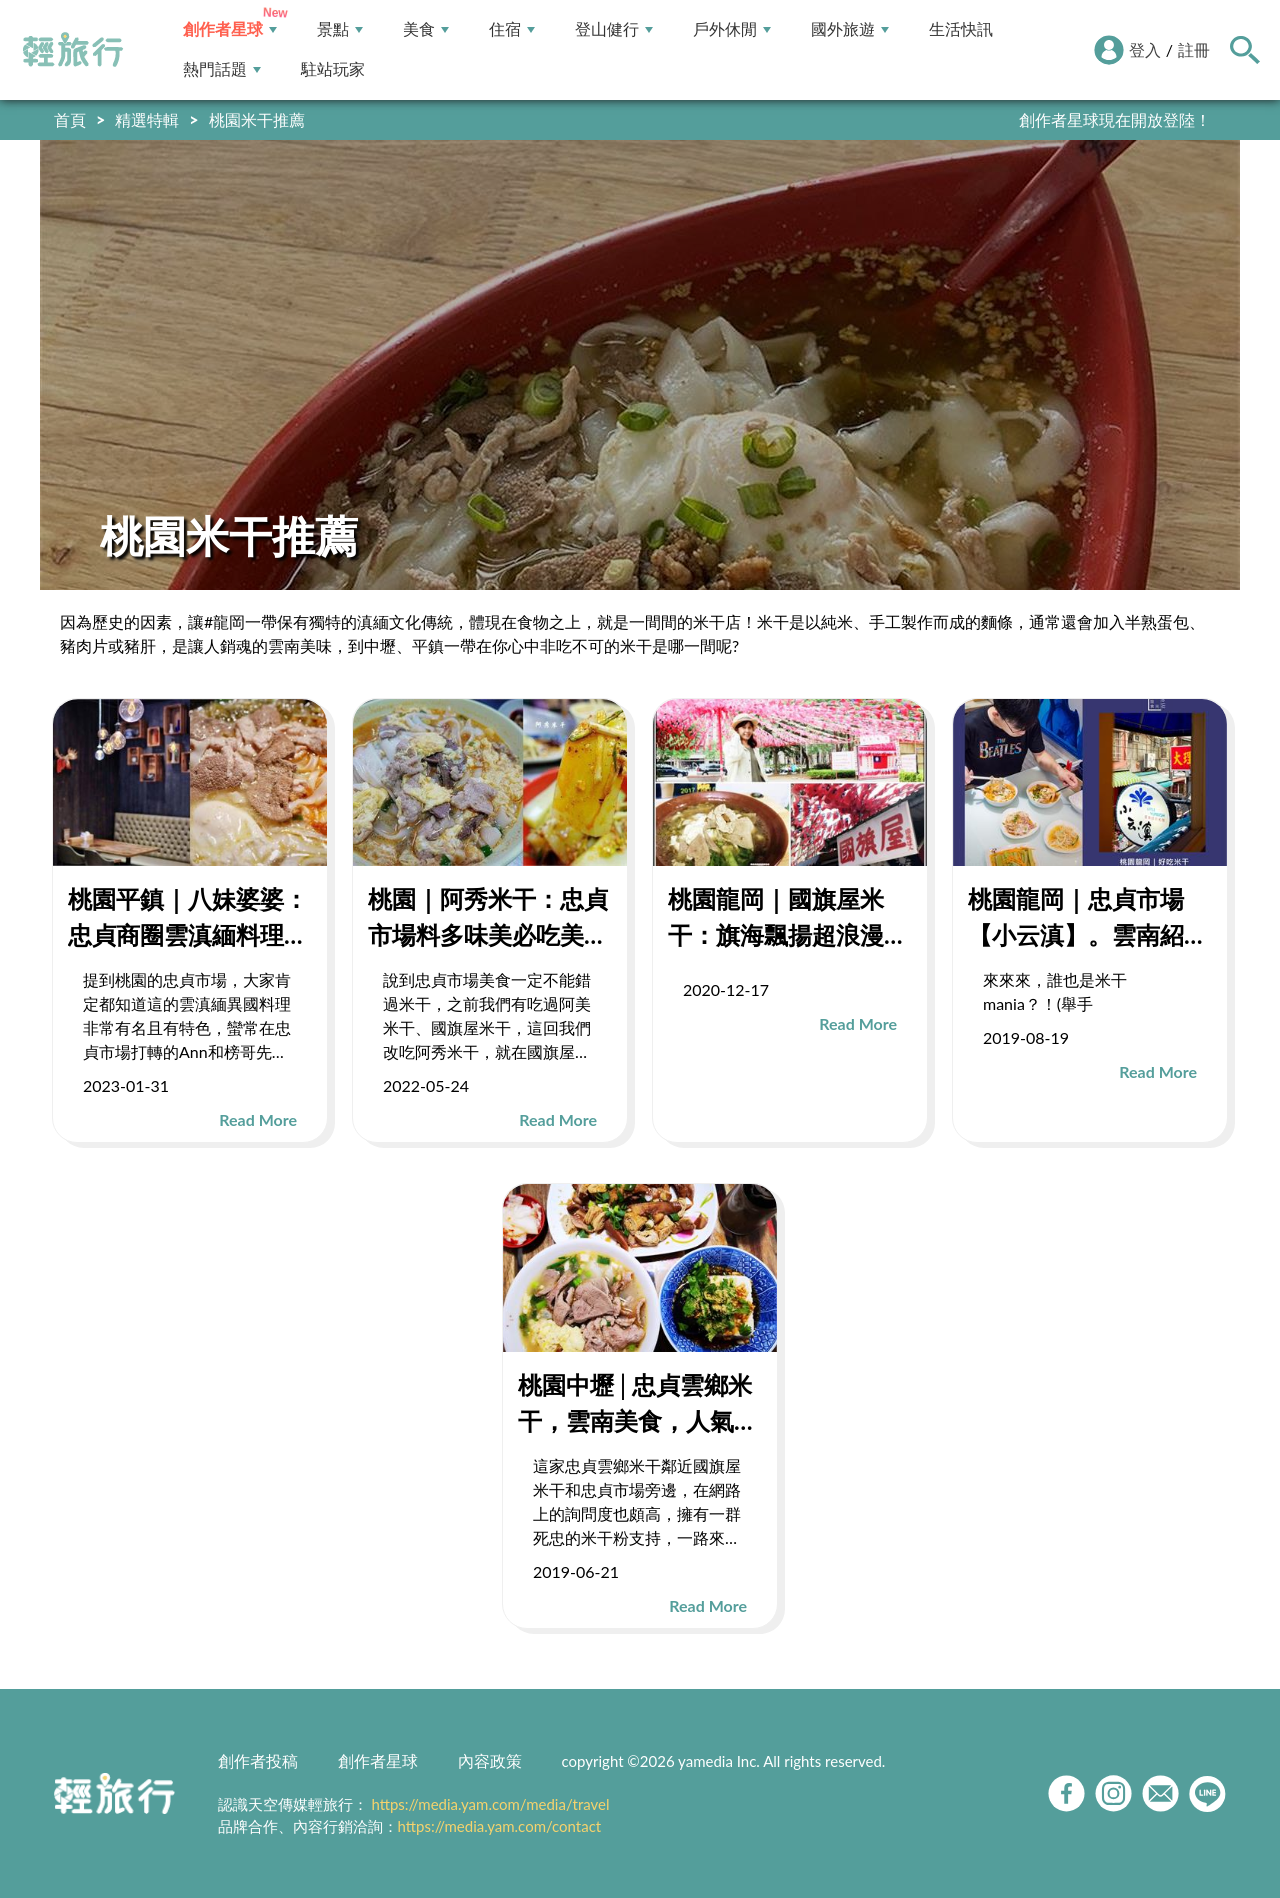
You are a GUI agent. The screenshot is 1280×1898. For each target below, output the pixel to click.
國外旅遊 (850, 29)
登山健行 (614, 29)
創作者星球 (230, 29)
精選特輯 (147, 119)
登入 (1145, 49)
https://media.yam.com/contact (500, 1826)
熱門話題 (222, 69)
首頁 (70, 119)
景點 (340, 29)
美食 (426, 29)
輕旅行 (73, 50)
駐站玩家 (333, 69)
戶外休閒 (732, 29)
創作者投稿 (258, 1760)
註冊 (1194, 49)
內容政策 (490, 1760)
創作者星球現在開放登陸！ (1115, 119)
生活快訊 (961, 29)
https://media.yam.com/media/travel (490, 1804)
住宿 (512, 29)
